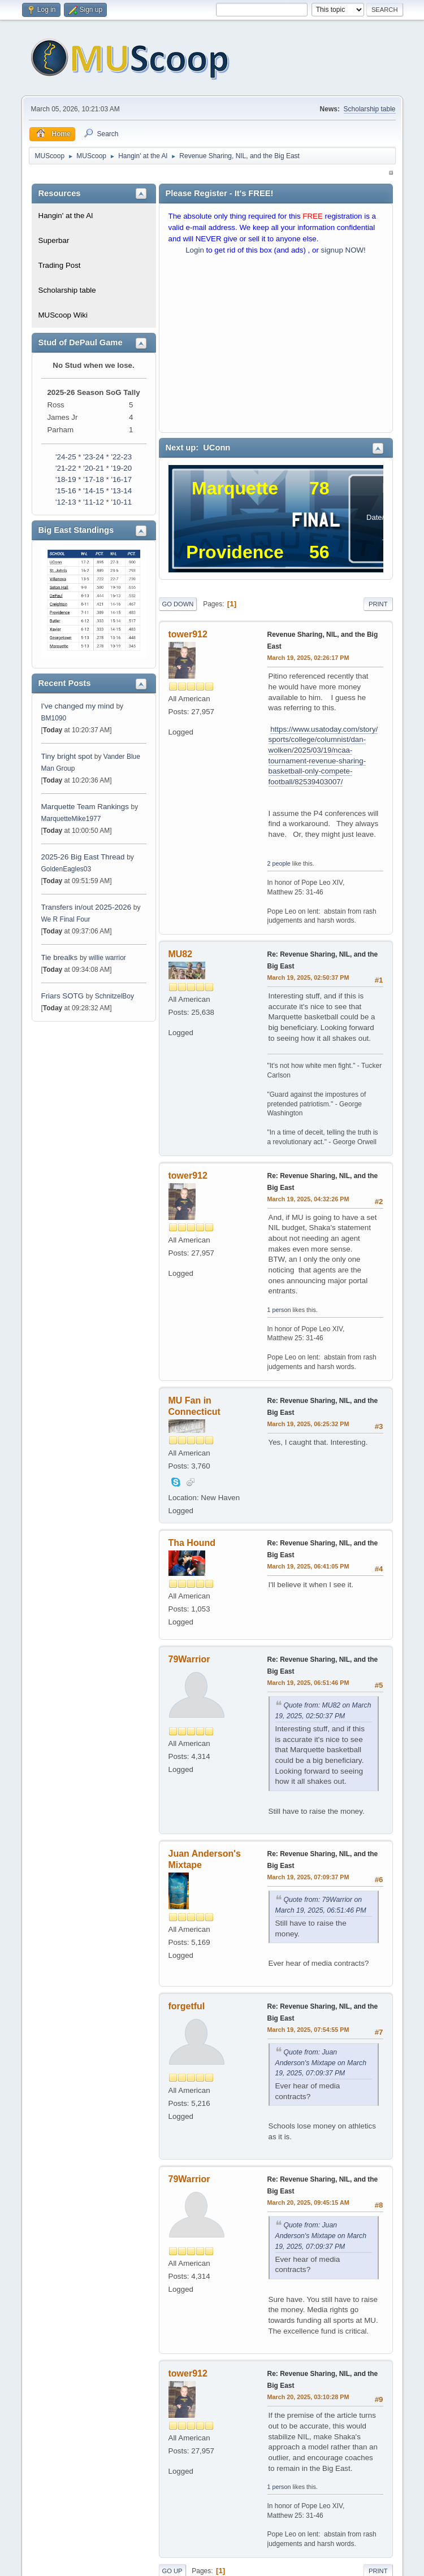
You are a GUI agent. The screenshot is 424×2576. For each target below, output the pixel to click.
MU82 (180, 954)
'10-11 (121, 502)
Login (194, 250)
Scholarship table (370, 109)
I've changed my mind (77, 706)
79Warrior (189, 1659)
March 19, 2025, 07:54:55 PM (308, 2029)
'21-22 (65, 468)
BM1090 (54, 718)
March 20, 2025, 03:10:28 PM (308, 2396)
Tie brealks (59, 957)
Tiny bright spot (67, 756)
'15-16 (65, 490)
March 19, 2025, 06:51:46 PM (308, 1682)
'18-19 (65, 479)
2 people (279, 863)
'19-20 (121, 468)
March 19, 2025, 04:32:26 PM (308, 1199)
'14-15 (93, 490)
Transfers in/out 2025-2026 (86, 907)
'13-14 (121, 490)
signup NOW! (343, 250)
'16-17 (121, 479)
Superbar (54, 240)
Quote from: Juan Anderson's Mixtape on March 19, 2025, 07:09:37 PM (320, 2063)
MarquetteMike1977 (71, 819)
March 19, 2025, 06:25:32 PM (308, 1424)
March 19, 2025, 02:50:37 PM (308, 977)
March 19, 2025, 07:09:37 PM (308, 1877)
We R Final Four (65, 919)
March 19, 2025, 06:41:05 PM (308, 1566)
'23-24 (93, 457)
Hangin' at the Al (65, 215)
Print (378, 604)
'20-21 (93, 468)
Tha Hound (191, 1543)
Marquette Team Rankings (86, 806)
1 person (279, 1309)
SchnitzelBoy (114, 996)
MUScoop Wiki (63, 315)
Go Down (178, 604)
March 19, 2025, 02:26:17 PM (308, 657)
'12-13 (65, 502)
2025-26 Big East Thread (83, 857)
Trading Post (59, 265)
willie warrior (107, 958)
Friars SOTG (62, 996)
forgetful (186, 2006)
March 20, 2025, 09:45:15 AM (308, 2202)
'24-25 (65, 457)
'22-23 (121, 457)
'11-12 (93, 502)
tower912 (187, 634)
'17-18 (93, 479)
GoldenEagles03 (66, 869)
